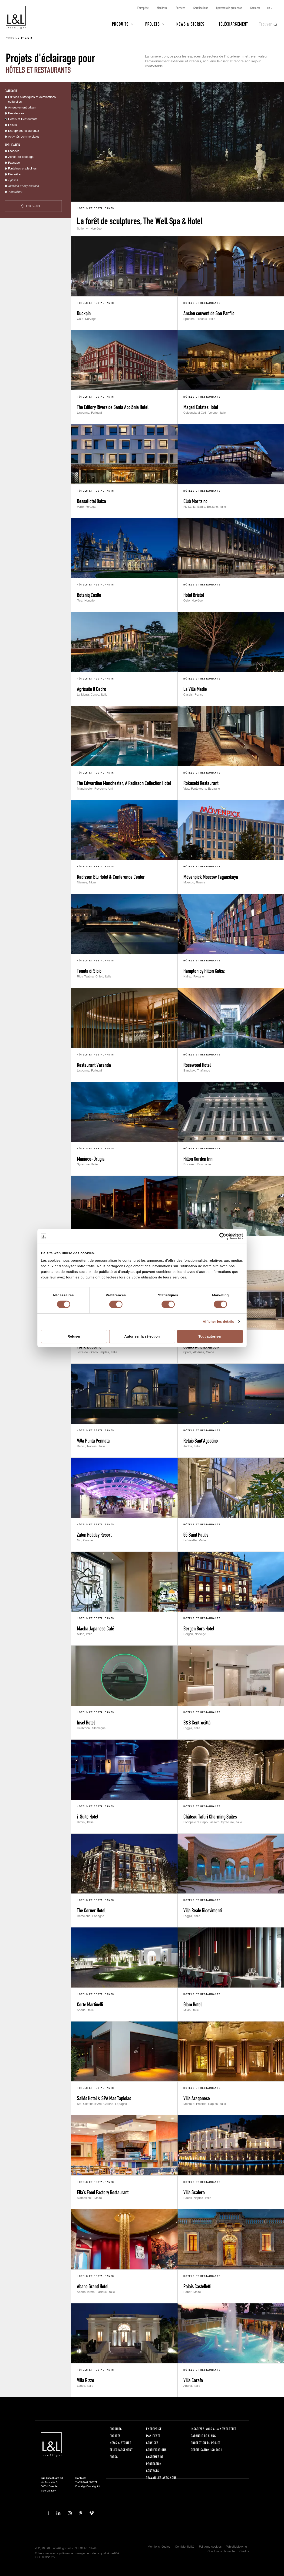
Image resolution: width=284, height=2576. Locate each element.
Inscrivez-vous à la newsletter (214, 2429)
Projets (152, 23)
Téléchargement (233, 23)
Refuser (74, 1336)
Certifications (200, 8)
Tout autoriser (210, 1336)
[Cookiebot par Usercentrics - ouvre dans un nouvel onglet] (222, 1236)
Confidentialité (184, 2546)
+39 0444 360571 (87, 2482)
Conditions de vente (221, 2551)
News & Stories (190, 23)
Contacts (255, 8)
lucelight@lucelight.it (89, 2486)
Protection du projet (206, 2442)
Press (114, 2456)
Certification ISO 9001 (206, 2449)
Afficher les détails (218, 1321)
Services (180, 8)
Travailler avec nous (161, 2477)
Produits (120, 23)
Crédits (244, 2551)
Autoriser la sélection (142, 1336)
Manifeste (162, 8)
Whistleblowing (236, 2546)
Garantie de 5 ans (203, 2435)
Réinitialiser (33, 206)
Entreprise (143, 8)
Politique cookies (210, 2546)
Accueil (11, 38)
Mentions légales (159, 2546)
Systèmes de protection (229, 8)
